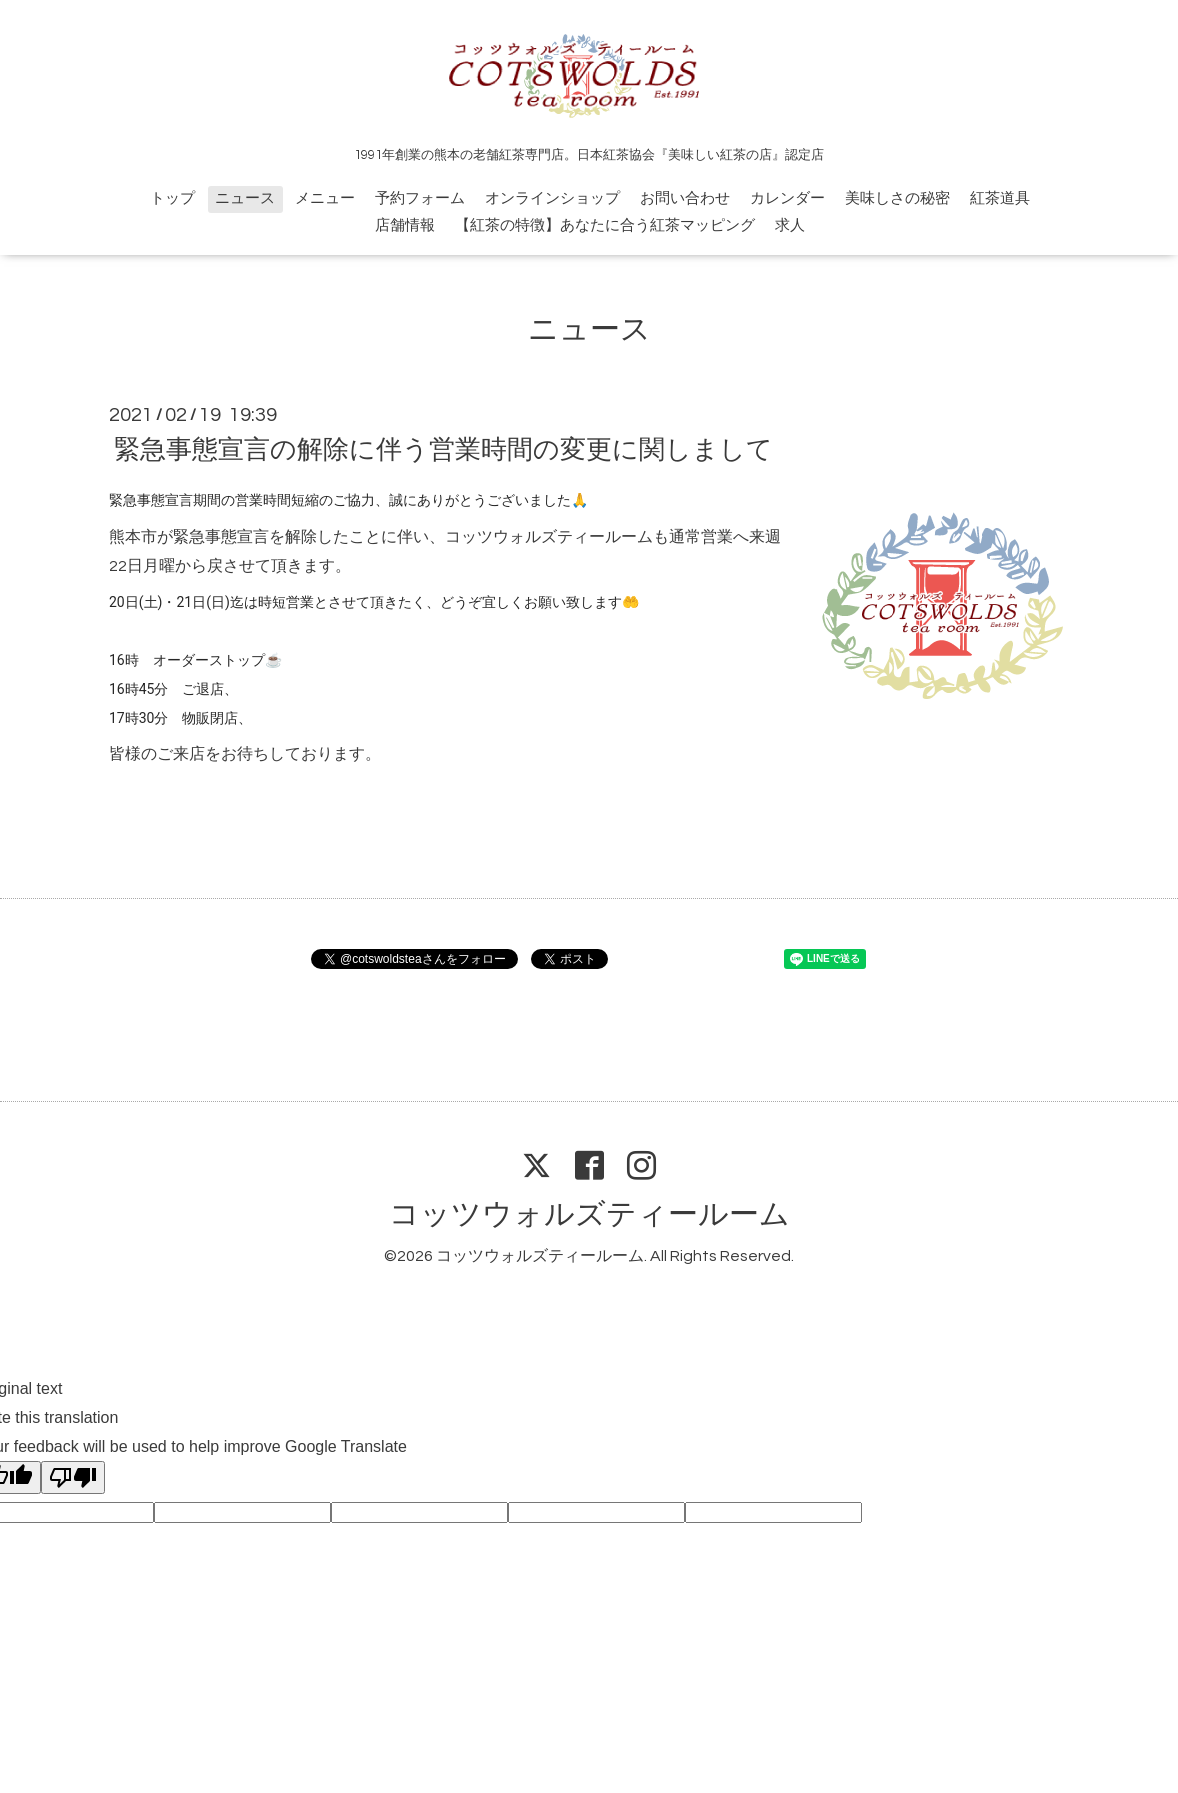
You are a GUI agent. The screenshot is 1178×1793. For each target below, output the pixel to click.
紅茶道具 (1000, 198)
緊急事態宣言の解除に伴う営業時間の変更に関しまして (443, 450)
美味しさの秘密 (897, 198)
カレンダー (787, 198)
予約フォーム (420, 198)
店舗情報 (405, 225)
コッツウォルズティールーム (589, 1214)
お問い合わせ (685, 198)
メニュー (325, 198)
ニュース (245, 198)
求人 (790, 225)
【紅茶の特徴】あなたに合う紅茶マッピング (605, 225)
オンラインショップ (552, 198)
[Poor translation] (73, 1477)
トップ (172, 198)
